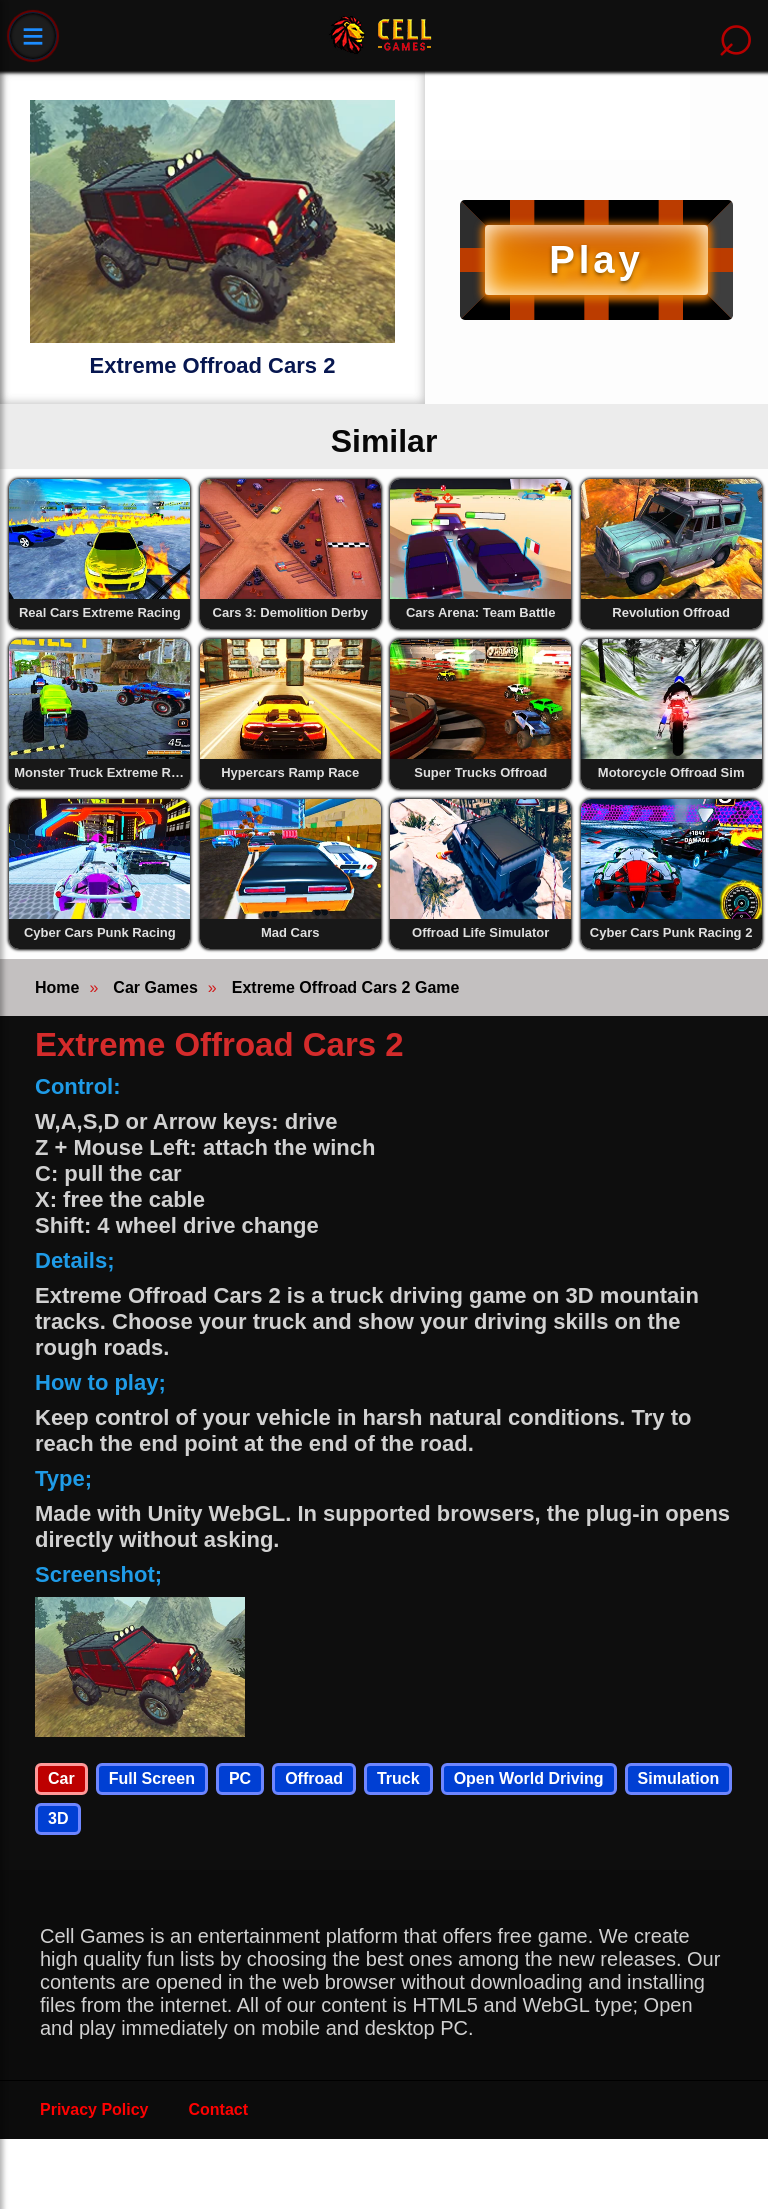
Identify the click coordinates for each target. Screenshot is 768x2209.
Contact (219, 2109)
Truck (398, 1778)
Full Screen (152, 1778)
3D (58, 1818)
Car (61, 1778)
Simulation (679, 1778)
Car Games (155, 987)
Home (57, 987)
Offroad (314, 1778)
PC (240, 1778)
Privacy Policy (94, 2109)
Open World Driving (529, 1778)
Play (596, 259)
